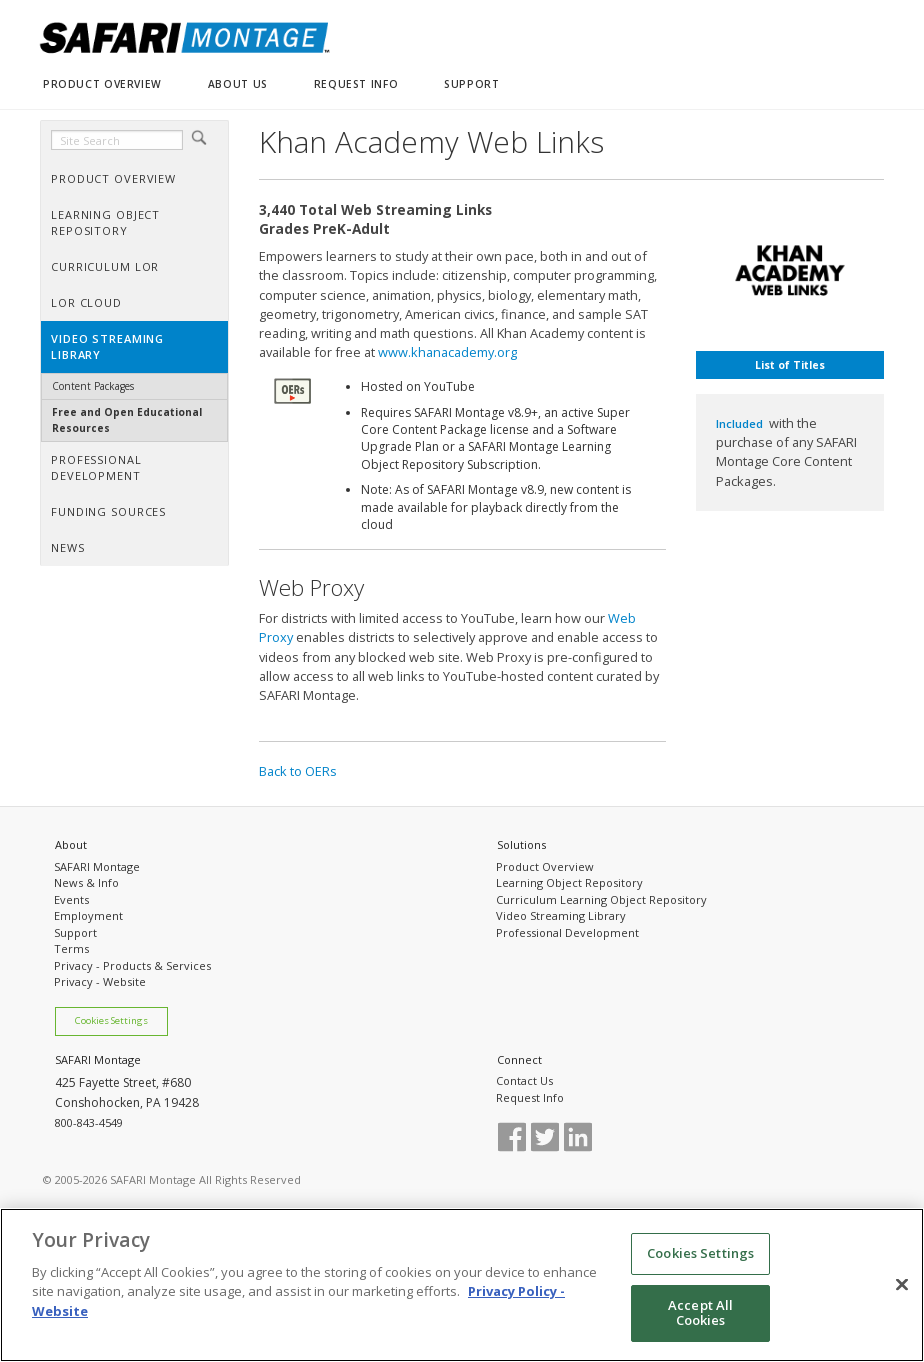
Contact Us (524, 1080)
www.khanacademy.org (447, 352)
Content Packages (93, 386)
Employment (88, 915)
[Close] (902, 1291)
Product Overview (545, 866)
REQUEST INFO (356, 84)
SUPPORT (471, 84)
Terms (71, 948)
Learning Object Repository (569, 882)
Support (75, 932)
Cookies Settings (111, 1020)
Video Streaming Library (561, 915)
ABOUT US (238, 84)
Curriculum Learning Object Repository (601, 899)
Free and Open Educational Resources (127, 419)
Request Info (530, 1097)
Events (71, 899)
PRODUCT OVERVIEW (102, 84)
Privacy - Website (100, 981)
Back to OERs (298, 771)
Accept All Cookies (700, 1319)
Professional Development (567, 932)
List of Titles (790, 365)
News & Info (86, 882)
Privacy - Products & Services (132, 965)
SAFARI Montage (97, 866)
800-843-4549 (89, 1122)
